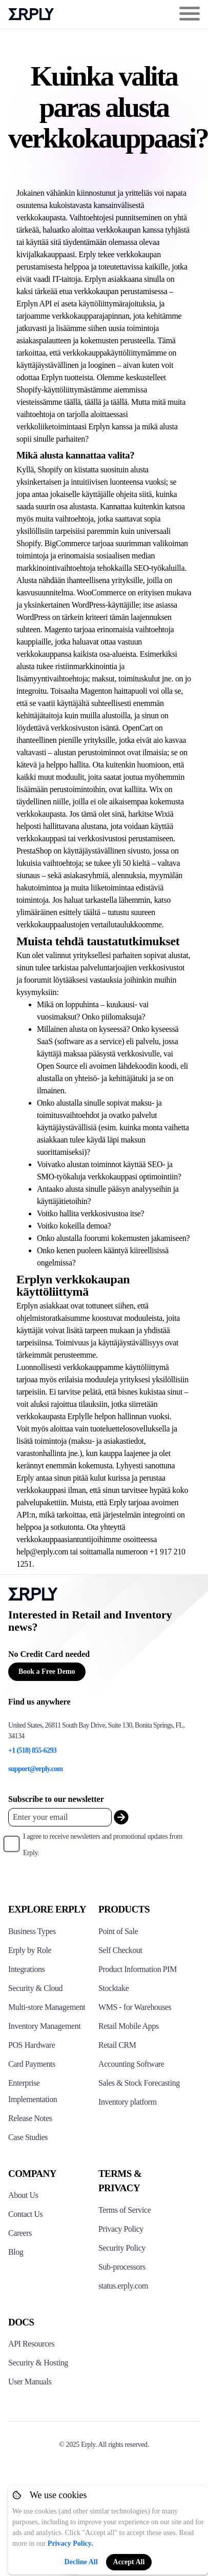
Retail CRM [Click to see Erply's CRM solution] (117, 2045)
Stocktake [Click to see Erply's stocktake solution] (113, 1988)
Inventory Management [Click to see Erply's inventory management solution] (44, 2026)
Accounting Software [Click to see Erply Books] (131, 2064)
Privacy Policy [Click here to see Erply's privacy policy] (120, 2229)
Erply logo (31, 14)
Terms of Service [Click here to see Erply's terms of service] (124, 2210)
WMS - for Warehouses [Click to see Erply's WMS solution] (134, 2007)
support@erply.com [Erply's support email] (35, 1769)
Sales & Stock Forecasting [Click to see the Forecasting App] (139, 2083)
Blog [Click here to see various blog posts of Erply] (15, 2252)
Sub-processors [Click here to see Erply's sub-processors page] (121, 2266)
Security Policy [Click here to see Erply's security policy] (121, 2247)
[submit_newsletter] (121, 1817)
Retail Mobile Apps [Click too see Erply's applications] (128, 2026)
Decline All (81, 2562)
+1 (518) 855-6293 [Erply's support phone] (32, 1750)
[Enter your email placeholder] (60, 1817)
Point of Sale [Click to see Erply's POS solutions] (118, 1931)
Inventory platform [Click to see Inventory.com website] (127, 2101)
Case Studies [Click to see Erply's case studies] (28, 2137)
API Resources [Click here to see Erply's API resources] (31, 2343)
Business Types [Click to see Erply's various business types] (32, 1931)
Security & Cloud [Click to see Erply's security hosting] (35, 1988)
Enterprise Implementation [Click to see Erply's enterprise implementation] (32, 2091)
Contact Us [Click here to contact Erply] (25, 2214)
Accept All (129, 2562)
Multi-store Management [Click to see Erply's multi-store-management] (46, 2007)
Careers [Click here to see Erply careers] (20, 2233)
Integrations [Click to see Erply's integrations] (26, 1969)
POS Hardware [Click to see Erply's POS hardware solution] (31, 2045)
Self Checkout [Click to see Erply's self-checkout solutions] (120, 1950)
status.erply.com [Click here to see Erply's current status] (123, 2285)
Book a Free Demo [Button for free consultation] (46, 1671)
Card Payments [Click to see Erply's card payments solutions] (31, 2064)
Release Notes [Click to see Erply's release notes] (30, 2118)
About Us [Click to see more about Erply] (23, 2195)
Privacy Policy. (70, 2543)
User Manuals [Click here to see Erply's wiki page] (29, 2381)
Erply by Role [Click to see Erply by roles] (29, 1950)
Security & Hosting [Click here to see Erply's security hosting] (38, 2362)
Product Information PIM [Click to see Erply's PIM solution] (137, 1969)
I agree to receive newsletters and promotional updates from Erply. (102, 1845)
